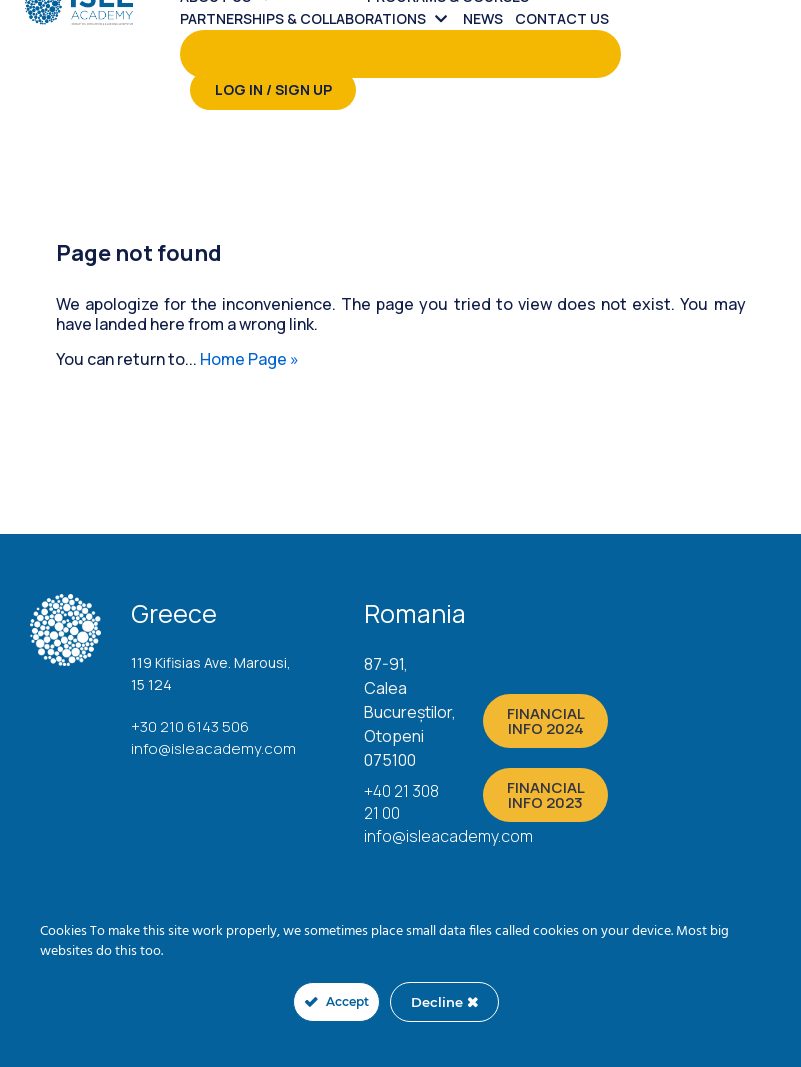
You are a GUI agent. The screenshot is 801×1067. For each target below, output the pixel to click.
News (483, 18)
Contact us (562, 18)
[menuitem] (321, 19)
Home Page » (249, 359)
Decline (444, 1002)
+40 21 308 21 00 (401, 802)
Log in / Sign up (273, 89)
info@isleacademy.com (213, 748)
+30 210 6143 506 (190, 726)
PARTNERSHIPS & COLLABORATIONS (303, 18)
